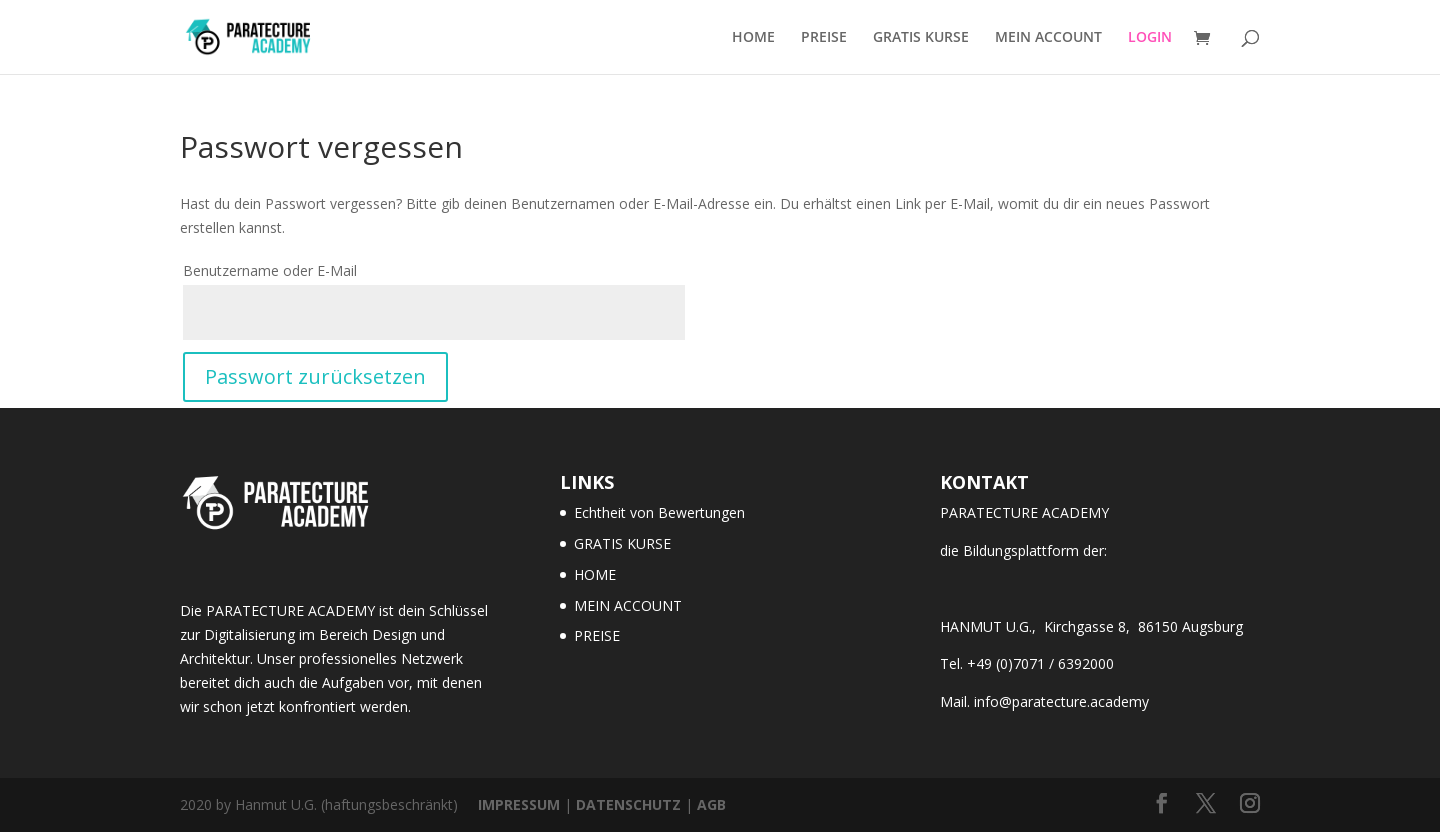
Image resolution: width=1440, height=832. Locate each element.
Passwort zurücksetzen (315, 376)
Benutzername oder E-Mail (270, 270)
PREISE (824, 38)
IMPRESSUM (519, 804)
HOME (753, 38)
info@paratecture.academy (1061, 701)
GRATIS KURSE (921, 38)
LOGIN (1150, 38)
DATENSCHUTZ (628, 804)
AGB (711, 804)
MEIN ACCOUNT (1048, 38)
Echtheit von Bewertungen (659, 512)
